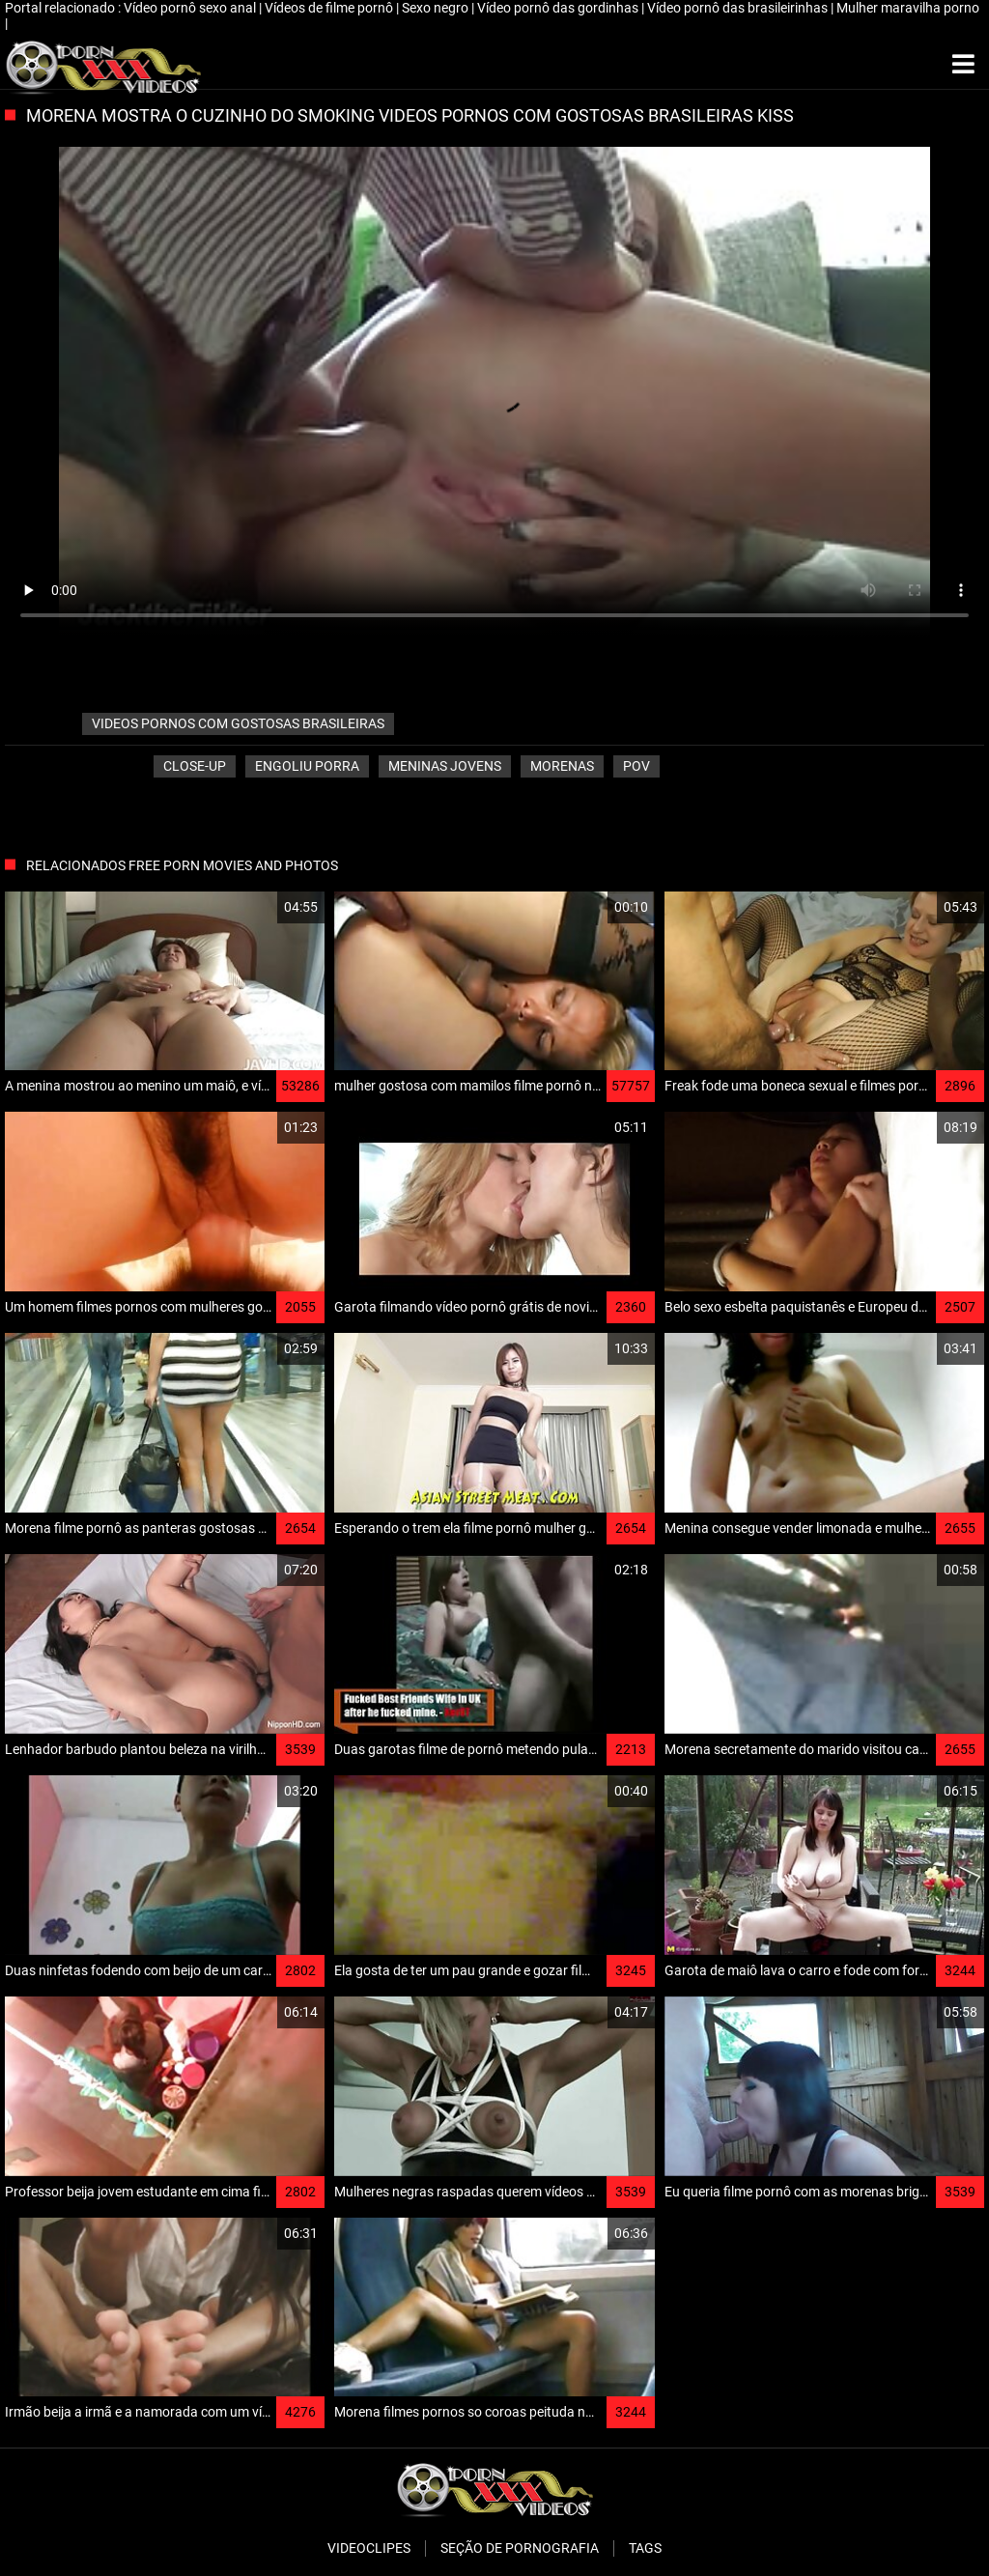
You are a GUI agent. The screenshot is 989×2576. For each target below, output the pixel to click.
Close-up (194, 766)
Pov (636, 766)
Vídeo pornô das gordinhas (559, 7)
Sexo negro (436, 7)
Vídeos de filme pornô (330, 7)
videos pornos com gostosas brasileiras (238, 723)
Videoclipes (368, 2548)
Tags (645, 2548)
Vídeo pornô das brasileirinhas (739, 7)
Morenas (562, 766)
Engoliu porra (307, 766)
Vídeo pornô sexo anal (191, 7)
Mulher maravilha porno (907, 7)
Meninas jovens (444, 766)
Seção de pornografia (519, 2548)
